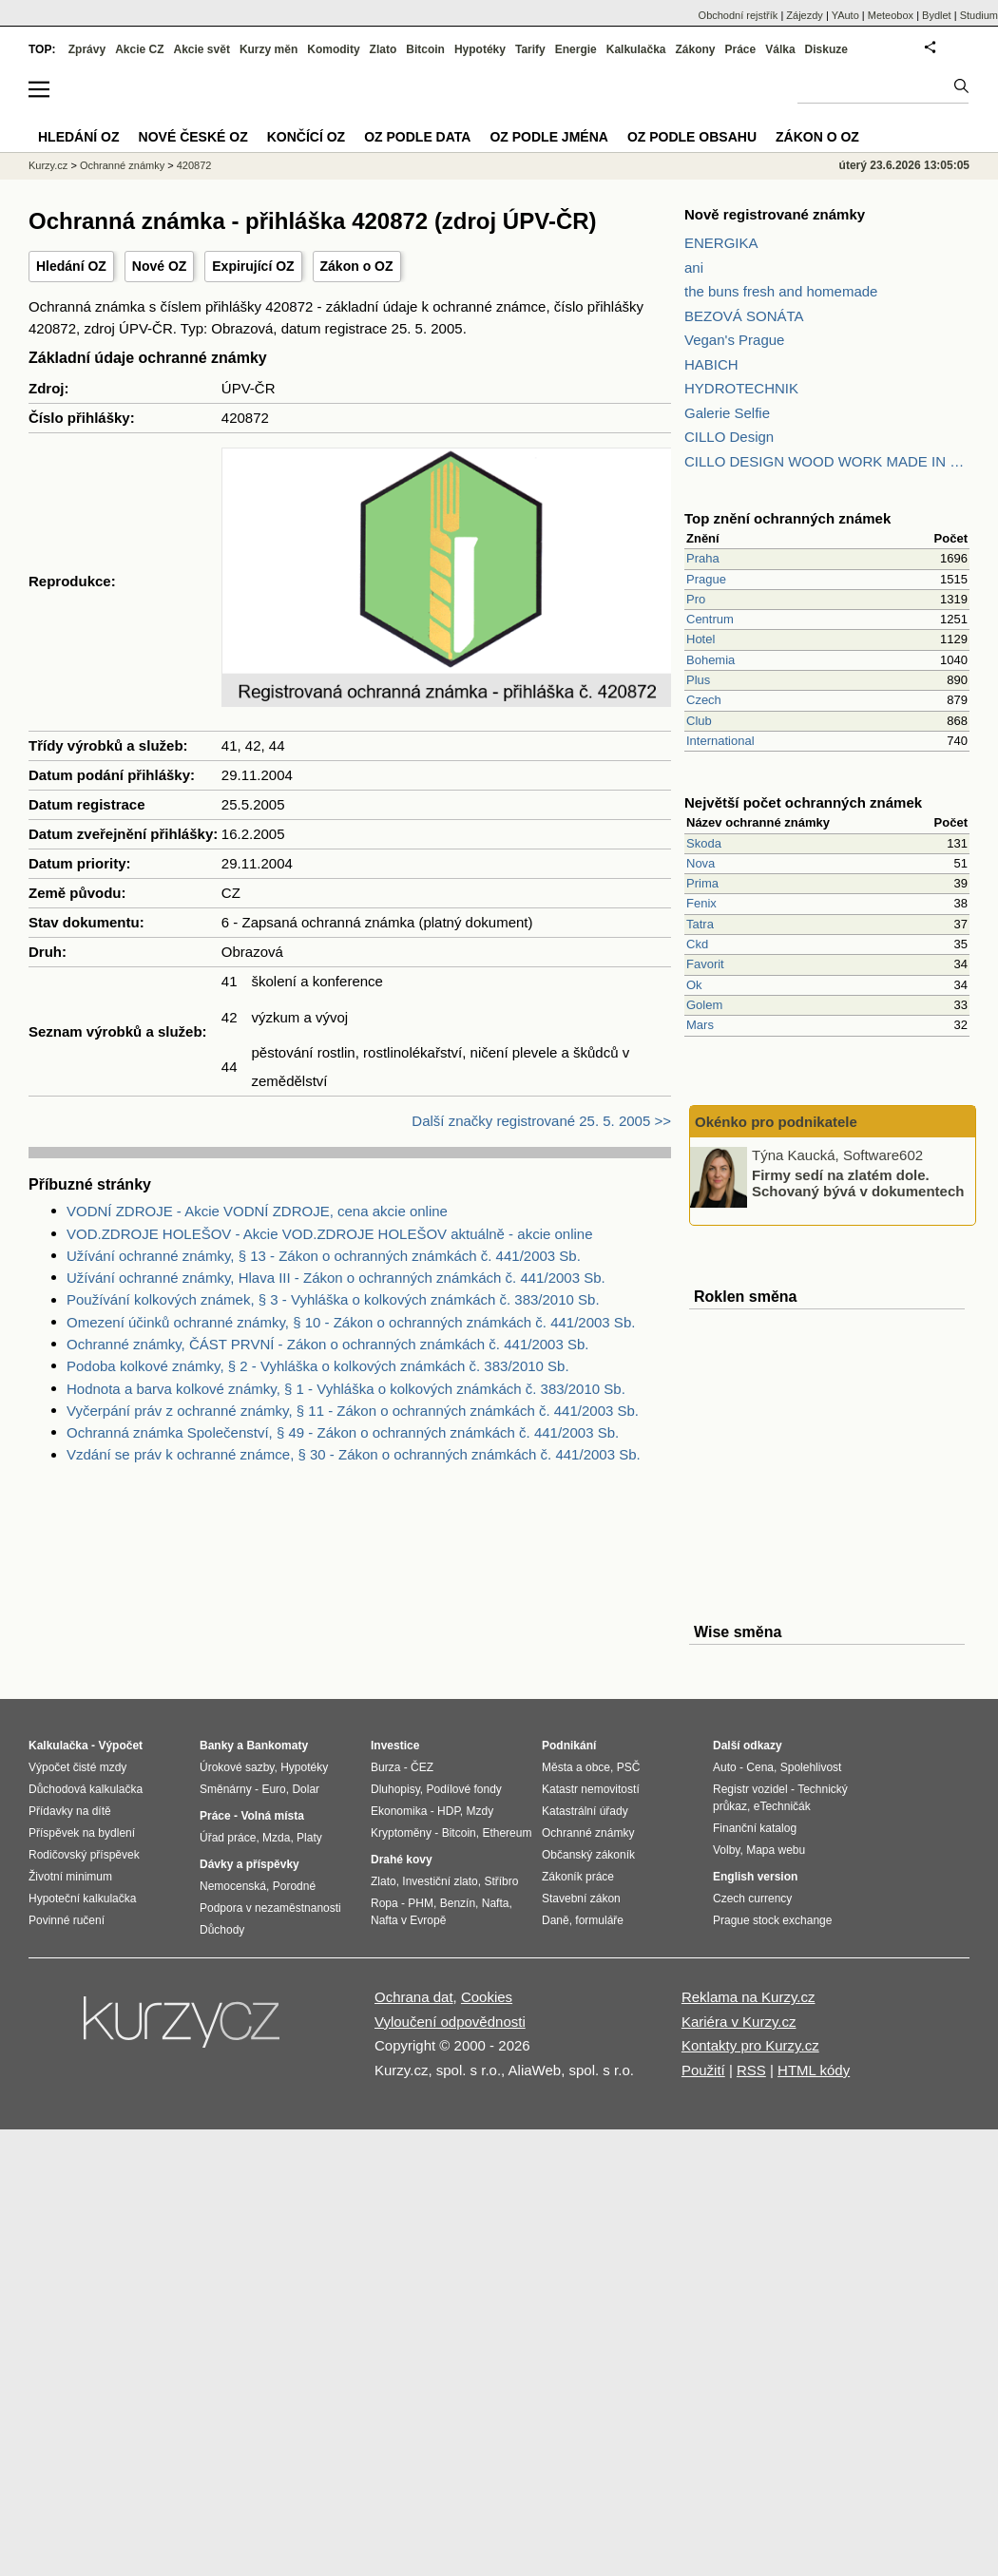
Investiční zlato (439, 1881)
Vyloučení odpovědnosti (450, 2021)
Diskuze (826, 49)
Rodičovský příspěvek (84, 1854)
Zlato (383, 49)
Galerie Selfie (727, 413)
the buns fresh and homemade (780, 291)
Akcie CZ (139, 49)
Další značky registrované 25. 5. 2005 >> (541, 1121)
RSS (751, 2070)
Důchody (222, 1930)
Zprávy (87, 49)
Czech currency (752, 1898)
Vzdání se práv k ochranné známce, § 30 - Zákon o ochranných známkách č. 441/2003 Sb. (354, 1454)
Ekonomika (399, 1811)
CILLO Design (729, 437)
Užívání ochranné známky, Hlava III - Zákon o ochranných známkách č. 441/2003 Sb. (336, 1277)
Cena (760, 1767)
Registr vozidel (750, 1789)
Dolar (305, 1789)
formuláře (599, 1920)
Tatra (700, 924)
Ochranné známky (122, 165)
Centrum (710, 619)
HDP (448, 1811)
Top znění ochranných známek (787, 518)
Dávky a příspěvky (249, 1864)
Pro (695, 599)
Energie (576, 49)
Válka (780, 49)
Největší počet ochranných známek (803, 802)
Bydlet (936, 15)
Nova (700, 863)
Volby (726, 1850)
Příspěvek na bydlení (82, 1833)
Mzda (276, 1837)
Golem (704, 1005)
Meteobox (890, 15)
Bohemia (710, 660)
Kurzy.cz (48, 165)
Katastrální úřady (585, 1811)
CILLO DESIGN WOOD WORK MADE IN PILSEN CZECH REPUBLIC (826, 461)
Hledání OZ (71, 266)
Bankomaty (277, 1745)
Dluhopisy (395, 1789)
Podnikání (569, 1745)
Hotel (700, 639)
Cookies (486, 1997)
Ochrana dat (413, 1997)
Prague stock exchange (772, 1920)
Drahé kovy (401, 1859)
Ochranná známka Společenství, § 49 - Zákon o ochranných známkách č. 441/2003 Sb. (343, 1432)
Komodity (333, 49)
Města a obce (576, 1767)
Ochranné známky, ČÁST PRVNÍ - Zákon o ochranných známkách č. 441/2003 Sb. (327, 1344)
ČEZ (422, 1767)
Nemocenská (233, 1886)
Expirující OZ (253, 266)
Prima (702, 883)
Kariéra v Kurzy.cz (738, 2021)
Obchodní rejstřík (738, 15)
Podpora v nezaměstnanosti (270, 1908)
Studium (979, 15)
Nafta (495, 1903)
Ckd (697, 944)
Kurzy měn (268, 49)
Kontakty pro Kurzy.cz (750, 2045)
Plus (698, 680)
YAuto (845, 15)
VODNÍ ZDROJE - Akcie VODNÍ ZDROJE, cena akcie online (257, 1211)
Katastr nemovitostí (591, 1789)
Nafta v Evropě (408, 1920)
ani (693, 267)
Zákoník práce (578, 1876)
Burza (385, 1767)
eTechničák (782, 1806)
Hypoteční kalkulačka (82, 1898)
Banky (217, 1745)
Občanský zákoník (588, 1854)
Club (699, 721)
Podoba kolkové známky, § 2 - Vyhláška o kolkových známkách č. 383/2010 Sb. (318, 1366)
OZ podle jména (548, 136)
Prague (706, 579)
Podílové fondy (463, 1789)
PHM (420, 1903)
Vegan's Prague (734, 340)
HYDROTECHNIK (741, 388)
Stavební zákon (581, 1898)
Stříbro (501, 1881)
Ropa (384, 1903)
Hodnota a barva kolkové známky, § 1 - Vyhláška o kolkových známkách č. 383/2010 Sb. (346, 1389)
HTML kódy (813, 2070)
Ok (694, 985)
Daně (555, 1920)
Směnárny (226, 1789)
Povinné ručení (67, 1920)
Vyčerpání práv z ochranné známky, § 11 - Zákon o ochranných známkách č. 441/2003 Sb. (353, 1410)
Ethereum (506, 1833)
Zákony (695, 49)
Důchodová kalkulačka (86, 1789)
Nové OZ (159, 266)
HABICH (711, 364)
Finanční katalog (754, 1828)
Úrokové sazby (237, 1767)
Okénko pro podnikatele (776, 1122)
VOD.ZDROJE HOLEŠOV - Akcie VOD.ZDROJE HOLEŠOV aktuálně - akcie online (330, 1234)
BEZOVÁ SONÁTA (744, 316)
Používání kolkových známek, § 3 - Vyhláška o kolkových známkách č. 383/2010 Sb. (333, 1299)
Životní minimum (70, 1876)
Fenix (701, 903)
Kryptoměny (401, 1833)
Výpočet (120, 1745)
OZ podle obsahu (692, 136)
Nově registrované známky (774, 214)
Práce (741, 49)
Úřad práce (228, 1837)
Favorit (705, 964)
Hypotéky (480, 49)
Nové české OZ (193, 136)
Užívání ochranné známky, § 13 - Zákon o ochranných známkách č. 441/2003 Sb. (324, 1256)
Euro (273, 1789)
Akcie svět (202, 49)
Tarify (530, 49)
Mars (700, 1025)
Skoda (703, 843)
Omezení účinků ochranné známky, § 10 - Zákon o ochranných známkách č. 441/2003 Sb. (351, 1322)
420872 (194, 165)
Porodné (294, 1886)
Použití (703, 2070)
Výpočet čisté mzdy (77, 1767)
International (720, 741)
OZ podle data (417, 136)
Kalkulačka (636, 49)
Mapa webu (775, 1850)
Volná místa (271, 1815)
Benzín (457, 1903)
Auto (725, 1767)
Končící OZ (306, 136)
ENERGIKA (721, 243)
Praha (703, 558)
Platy (309, 1837)
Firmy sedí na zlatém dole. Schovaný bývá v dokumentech (858, 1183)
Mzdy (480, 1811)
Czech (703, 700)
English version (755, 1876)
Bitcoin (425, 49)
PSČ (629, 1767)
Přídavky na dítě (70, 1811)
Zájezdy (804, 15)
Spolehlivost (811, 1767)
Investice (395, 1745)
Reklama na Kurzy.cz (748, 1997)
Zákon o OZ (356, 266)
